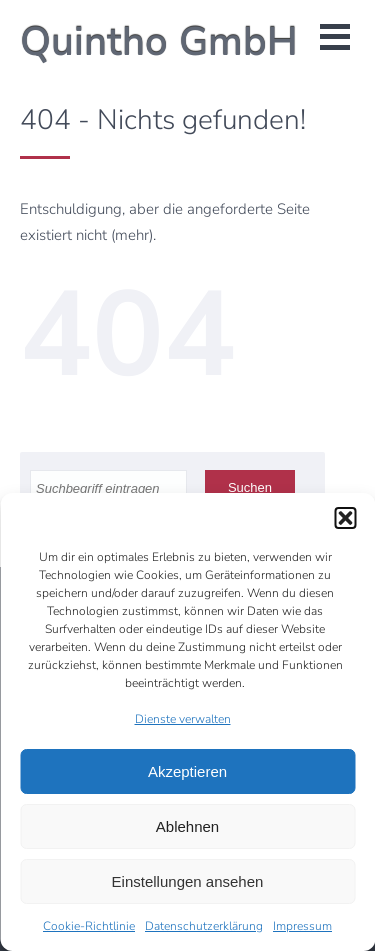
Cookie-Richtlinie (89, 926)
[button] (345, 518)
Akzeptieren (187, 771)
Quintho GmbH (159, 42)
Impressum (302, 926)
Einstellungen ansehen (188, 881)
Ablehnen (187, 826)
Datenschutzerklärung (204, 926)
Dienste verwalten (183, 719)
